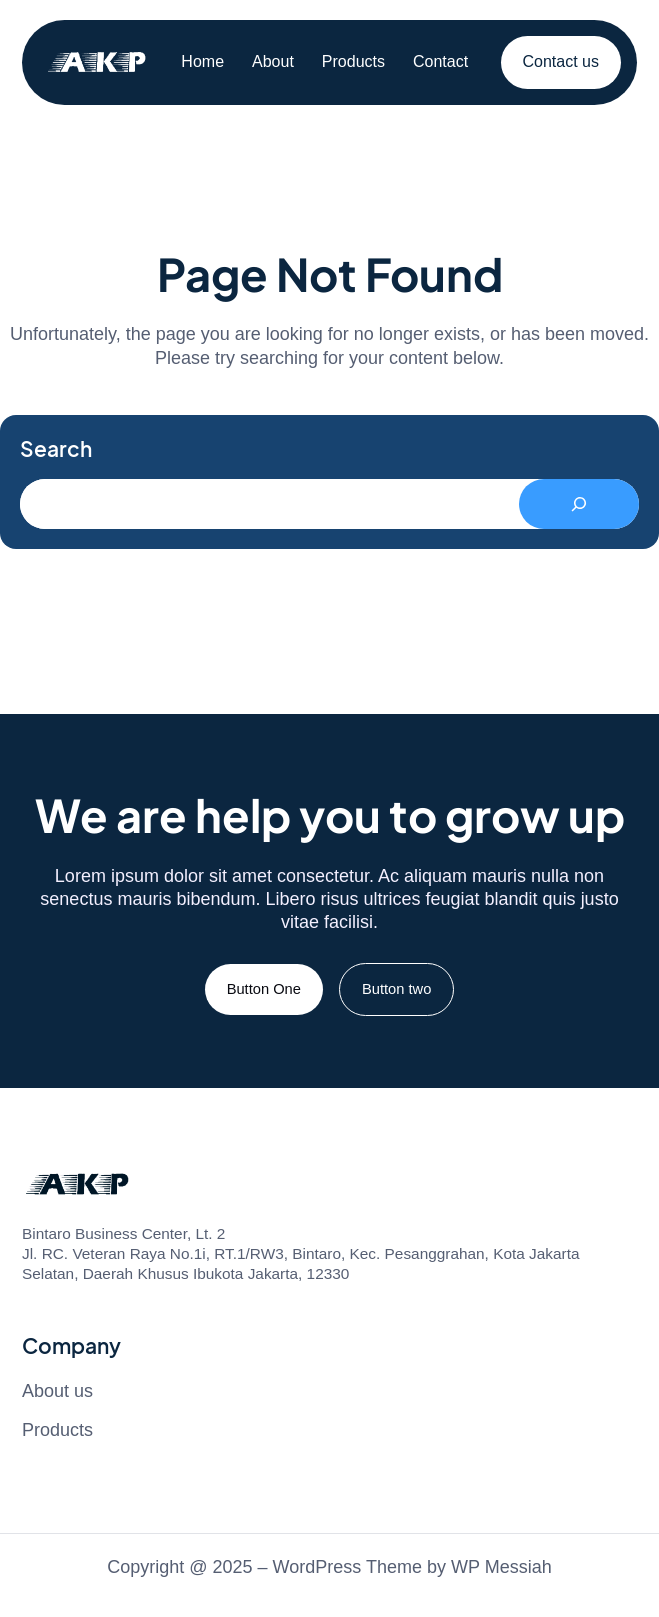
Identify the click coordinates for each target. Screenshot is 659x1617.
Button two (396, 989)
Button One (264, 989)
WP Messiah (501, 1567)
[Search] (579, 504)
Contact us (561, 61)
